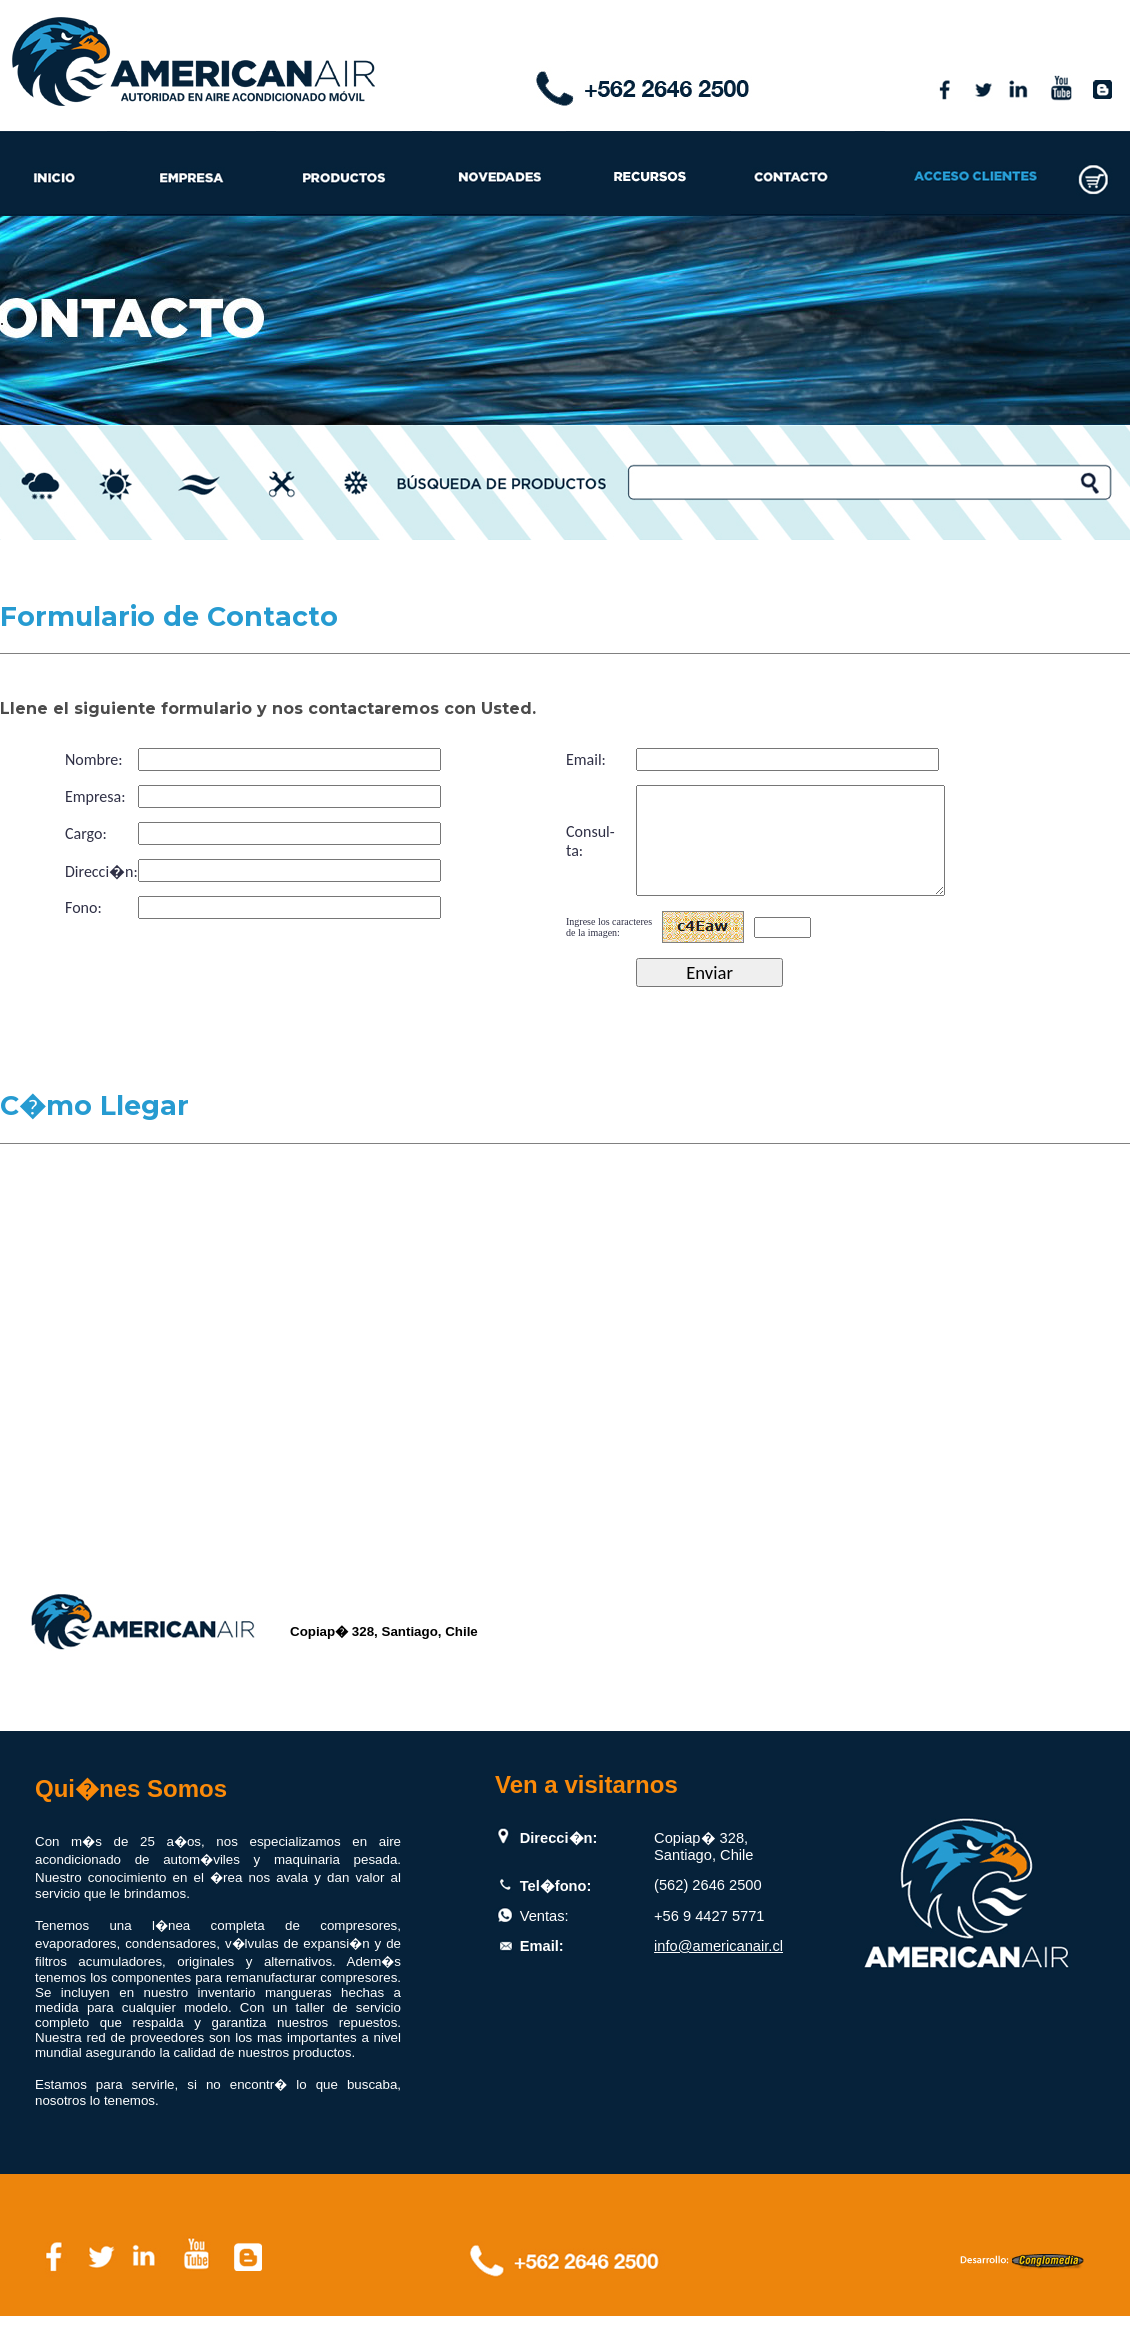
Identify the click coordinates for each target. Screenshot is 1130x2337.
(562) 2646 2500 (708, 1906)
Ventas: (544, 1937)
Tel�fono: (556, 1907)
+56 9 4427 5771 (709, 1937)
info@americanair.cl (718, 1967)
